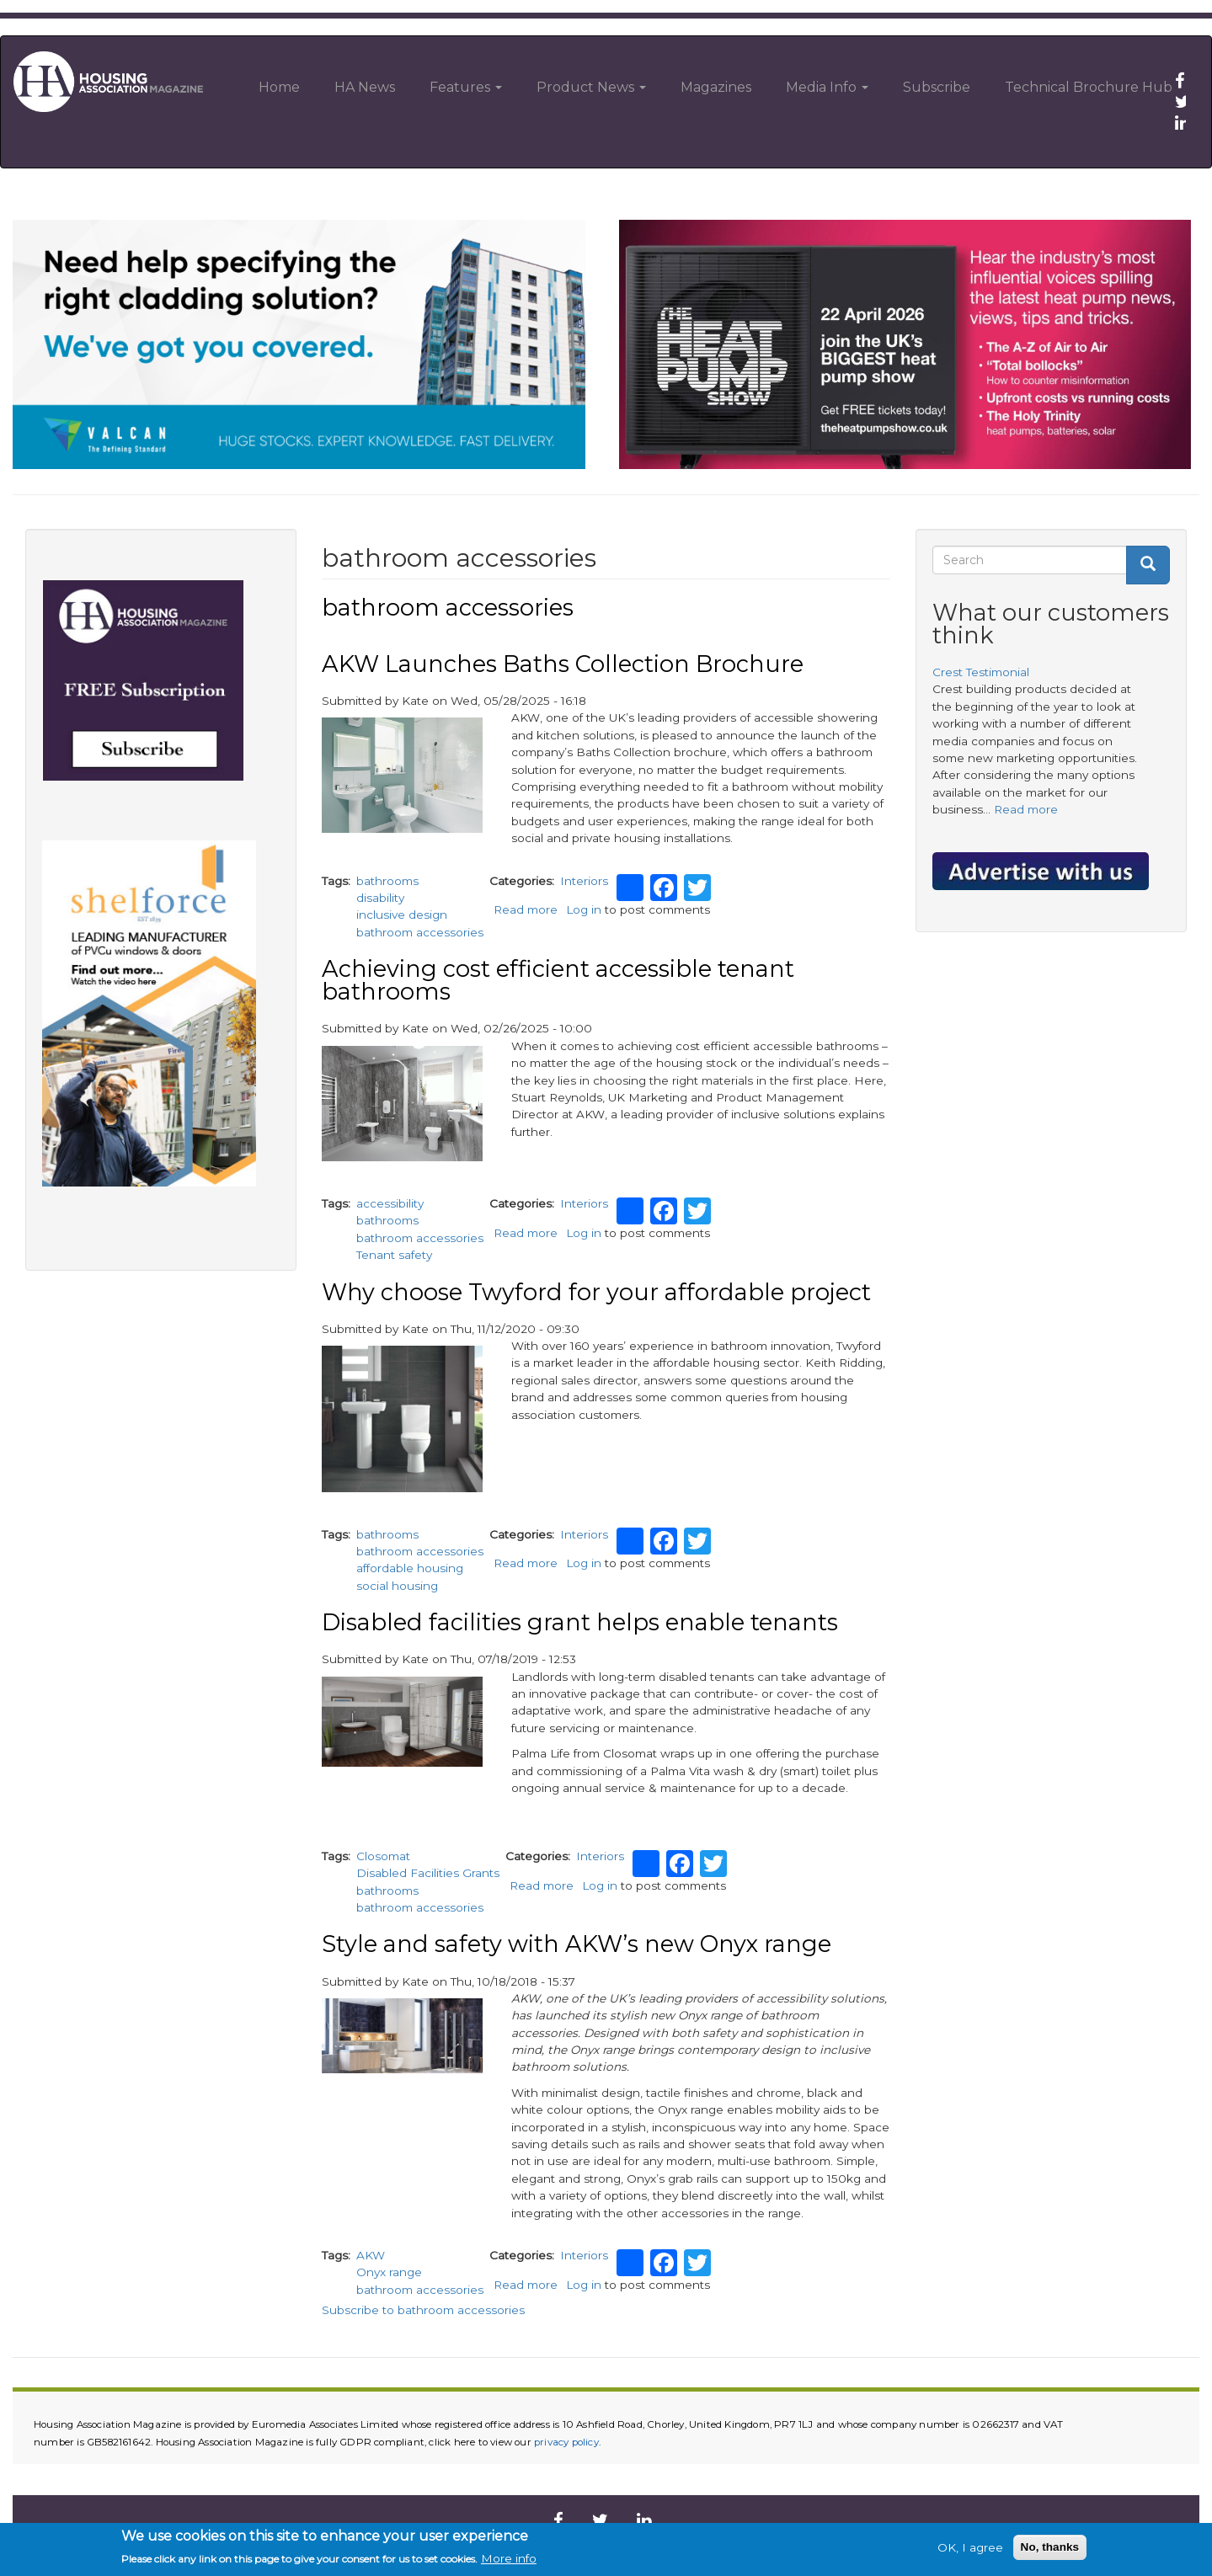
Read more (526, 909)
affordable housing (409, 1568)
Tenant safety (394, 1254)
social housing (397, 1585)
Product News (591, 87)
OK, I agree (970, 2547)
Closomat (383, 1856)
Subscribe (936, 87)
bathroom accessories (419, 932)
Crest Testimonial (980, 672)
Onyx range (389, 2272)
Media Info (827, 87)
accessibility (390, 1203)
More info (509, 2558)
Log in (583, 909)
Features (466, 87)
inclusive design (401, 914)
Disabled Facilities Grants (427, 1873)
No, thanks (1050, 2547)
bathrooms (387, 881)
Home (279, 87)
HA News (364, 87)
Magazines (716, 87)
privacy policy (566, 2442)
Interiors (584, 881)
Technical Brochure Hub (1088, 87)
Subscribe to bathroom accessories (423, 2310)
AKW (370, 2255)
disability (380, 897)
